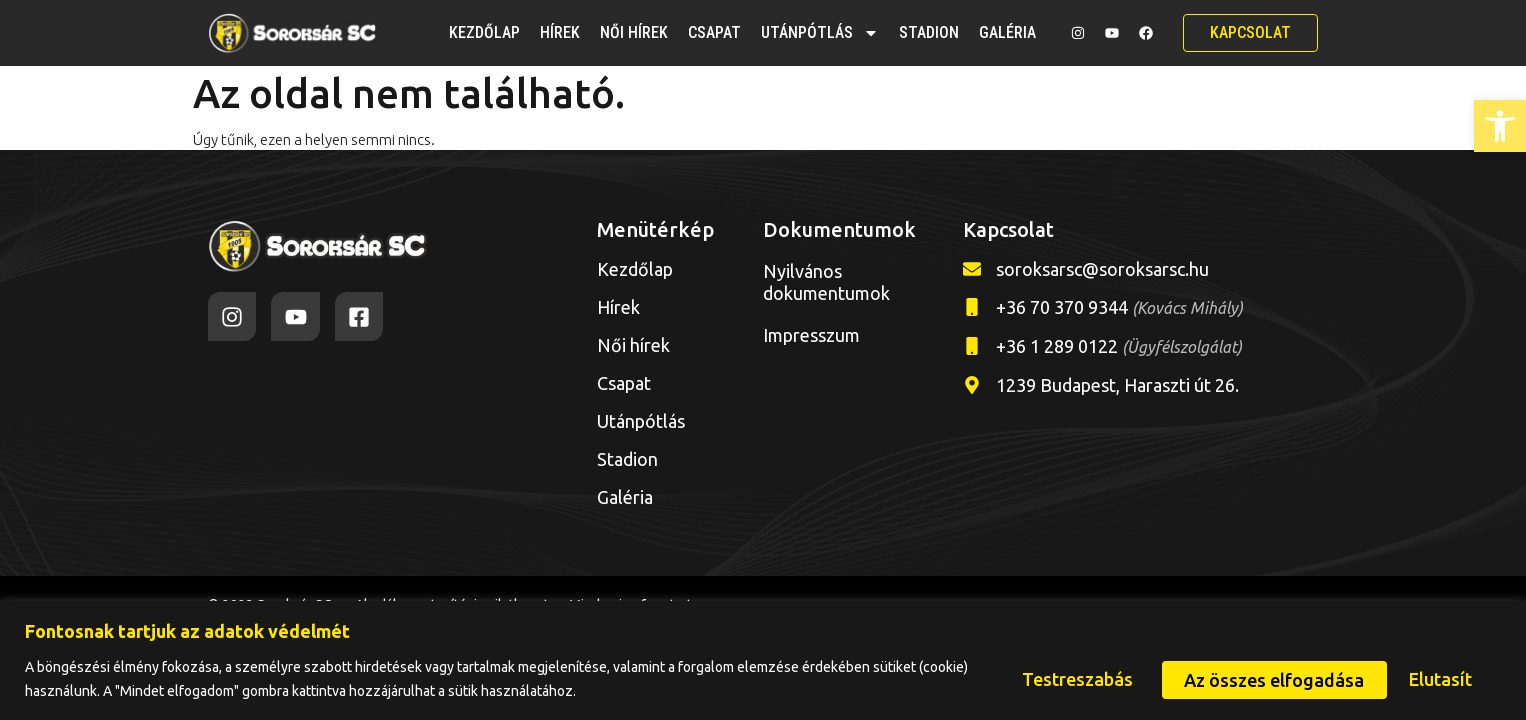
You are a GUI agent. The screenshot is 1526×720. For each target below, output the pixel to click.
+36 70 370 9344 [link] (1119, 307)
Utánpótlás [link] (820, 33)
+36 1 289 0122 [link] (1119, 346)
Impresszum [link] (811, 335)
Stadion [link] (929, 32)
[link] (1500, 126)
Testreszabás (1056, 679)
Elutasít (1203, 679)
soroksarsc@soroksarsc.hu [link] (1102, 269)
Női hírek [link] (634, 32)
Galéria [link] (1007, 32)
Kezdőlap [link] (484, 32)
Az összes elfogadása (1385, 679)
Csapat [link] (714, 32)
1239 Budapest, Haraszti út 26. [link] (1117, 385)
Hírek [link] (560, 32)
